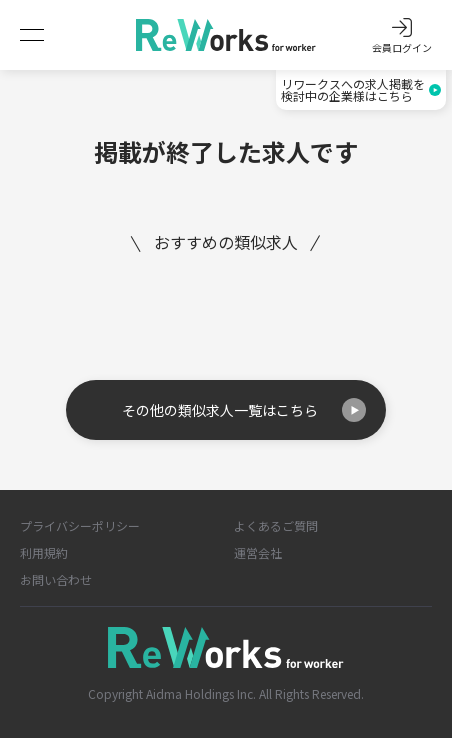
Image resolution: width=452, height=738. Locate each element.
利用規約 (44, 552)
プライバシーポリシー (80, 525)
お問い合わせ (56, 579)
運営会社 (258, 552)
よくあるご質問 (276, 525)
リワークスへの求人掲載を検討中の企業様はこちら (361, 89)
